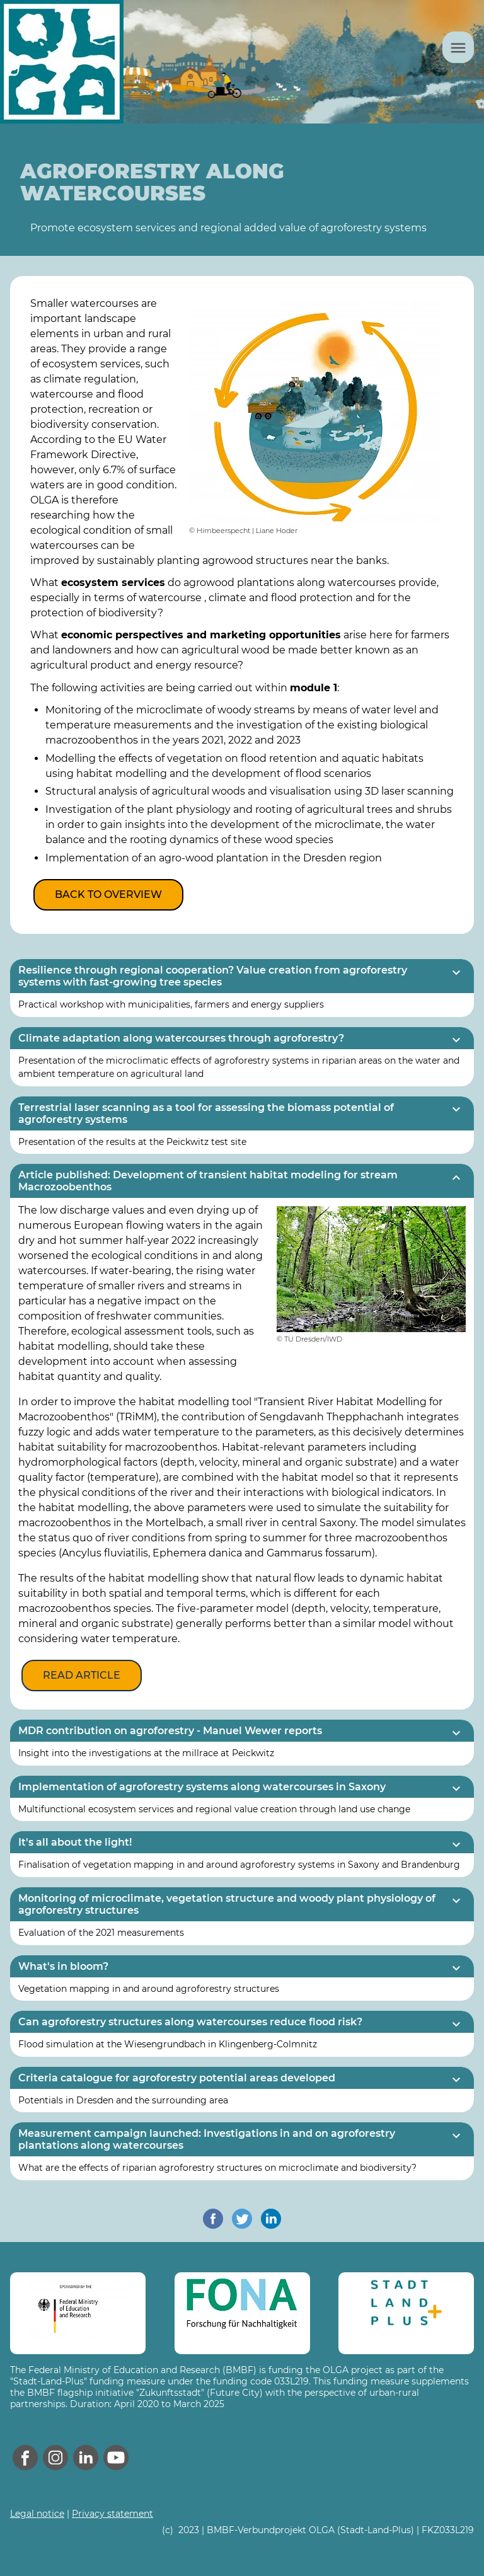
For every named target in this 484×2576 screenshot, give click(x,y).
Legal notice (37, 2513)
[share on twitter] (242, 2218)
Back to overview (108, 894)
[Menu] (458, 47)
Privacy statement (112, 2513)
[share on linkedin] (271, 2218)
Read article (81, 1675)
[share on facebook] (213, 2218)
